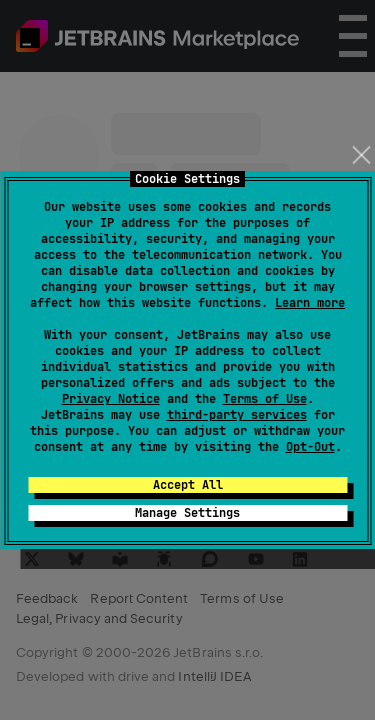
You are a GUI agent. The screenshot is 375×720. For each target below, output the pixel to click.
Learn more (310, 303)
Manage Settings (187, 513)
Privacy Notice (111, 399)
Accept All (188, 485)
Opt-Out (310, 447)
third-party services (237, 415)
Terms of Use (265, 399)
